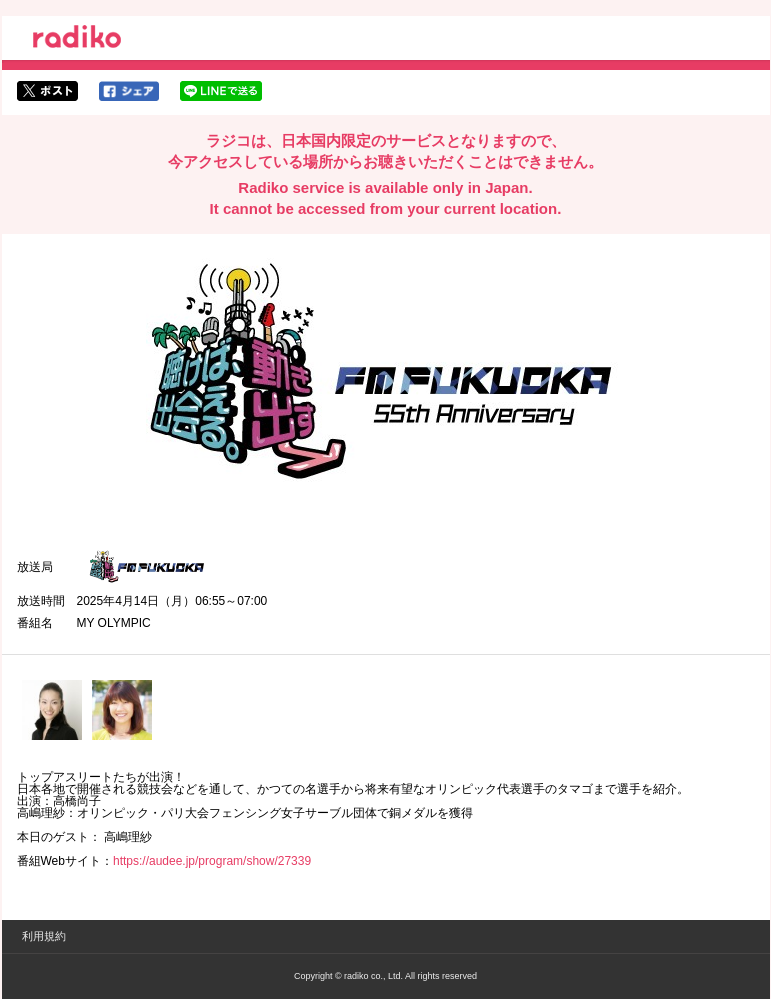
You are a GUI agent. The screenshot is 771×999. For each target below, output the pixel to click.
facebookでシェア (129, 91)
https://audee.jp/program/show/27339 (212, 861)
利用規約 (44, 936)
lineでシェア (221, 91)
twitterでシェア (47, 91)
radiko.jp (77, 40)
